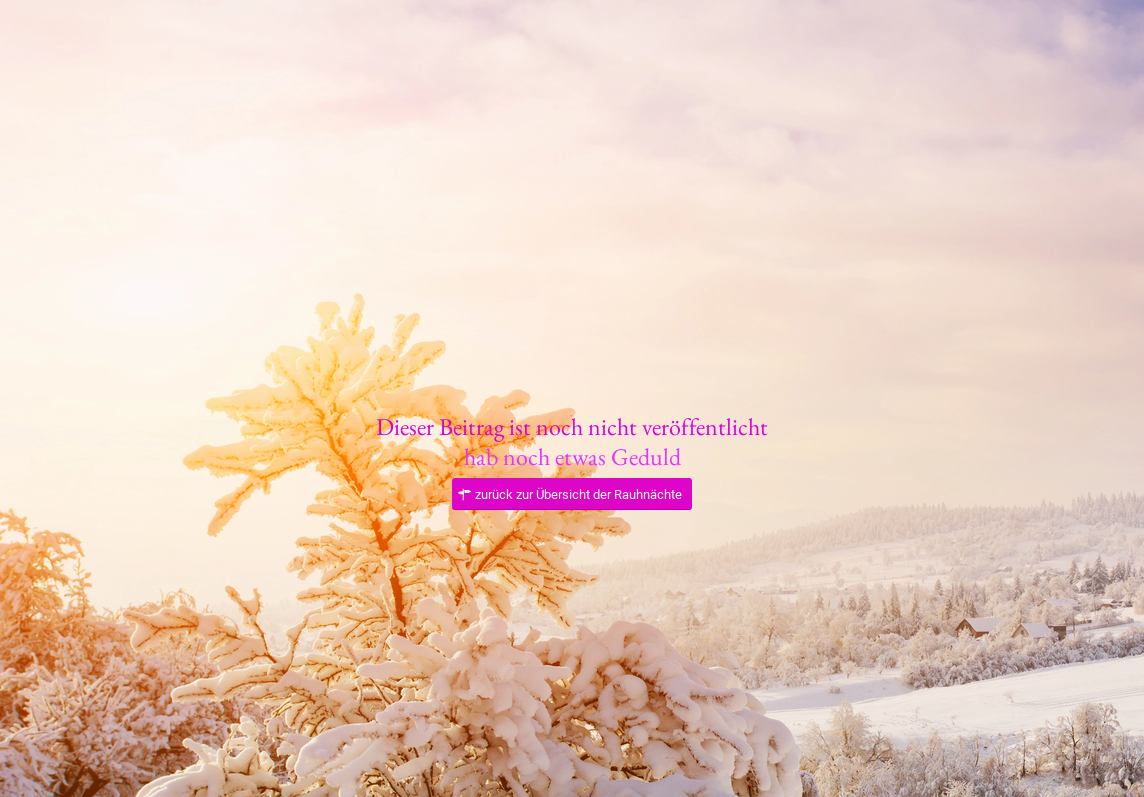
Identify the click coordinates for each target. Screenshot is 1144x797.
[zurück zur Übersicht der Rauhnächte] (572, 494)
